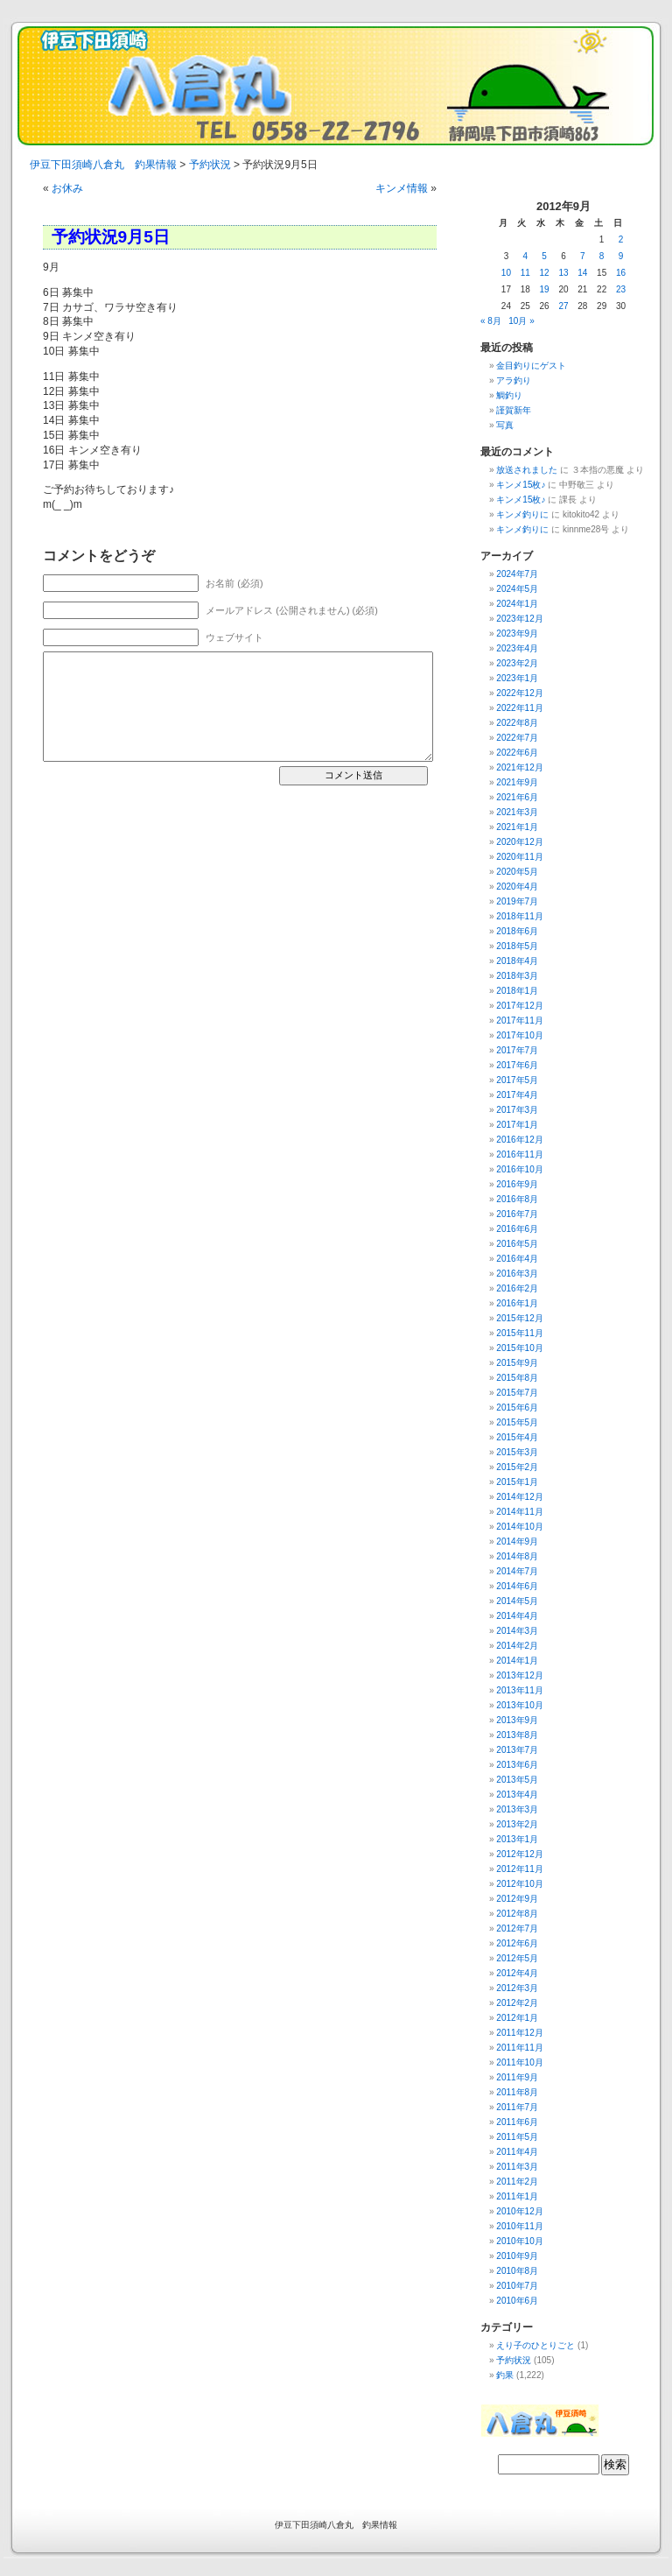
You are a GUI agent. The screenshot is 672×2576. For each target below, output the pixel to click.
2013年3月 (517, 1809)
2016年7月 (517, 1214)
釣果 (505, 2375)
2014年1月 (517, 1660)
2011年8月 (517, 2092)
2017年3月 (517, 1110)
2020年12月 (519, 842)
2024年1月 (517, 604)
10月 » (521, 321)
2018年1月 (517, 991)
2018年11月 (519, 916)
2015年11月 (519, 1333)
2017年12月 (519, 1005)
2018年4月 (517, 961)
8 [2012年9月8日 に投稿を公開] (602, 256)
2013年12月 (519, 1675)
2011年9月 (517, 2077)
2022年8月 (517, 723)
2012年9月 (517, 1899)
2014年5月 (517, 1601)
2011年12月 (519, 2033)
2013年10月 (519, 1705)
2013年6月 (517, 1765)
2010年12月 (519, 2211)
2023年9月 (517, 633)
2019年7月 (517, 901)
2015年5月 (517, 1422)
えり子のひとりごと (535, 2345)
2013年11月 (519, 1690)
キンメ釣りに (522, 514)
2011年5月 (517, 2137)
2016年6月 (517, 1229)
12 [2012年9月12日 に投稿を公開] (545, 273)
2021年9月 (517, 782)
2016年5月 (517, 1244)
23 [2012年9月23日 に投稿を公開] (621, 289)
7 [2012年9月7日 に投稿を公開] (582, 256)
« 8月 (490, 321)
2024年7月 (517, 574)
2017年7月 (517, 1050)
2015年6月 (517, 1407)
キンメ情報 (401, 188)
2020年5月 (517, 871)
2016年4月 (517, 1258)
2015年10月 (519, 1348)
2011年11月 (519, 2047)
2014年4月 (517, 1616)
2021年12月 (519, 767)
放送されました (526, 470)
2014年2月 (517, 1645)
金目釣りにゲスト (531, 365)
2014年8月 (517, 1556)
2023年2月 (517, 663)
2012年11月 (519, 1869)
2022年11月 (519, 708)
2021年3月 (517, 812)
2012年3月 (517, 1988)
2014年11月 (519, 1512)
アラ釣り (513, 380)
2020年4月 (517, 886)
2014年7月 (517, 1571)
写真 (505, 425)
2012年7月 (517, 1928)
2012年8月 (517, 1913)
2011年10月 (519, 2062)
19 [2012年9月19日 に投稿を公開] (545, 289)
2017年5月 (517, 1080)
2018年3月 (517, 976)
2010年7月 (517, 2286)
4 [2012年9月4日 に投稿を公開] (525, 256)
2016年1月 (517, 1303)
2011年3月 (517, 2166)
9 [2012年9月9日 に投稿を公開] (621, 256)
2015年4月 (517, 1437)
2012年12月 (519, 1854)
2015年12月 (519, 1318)
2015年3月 (517, 1452)
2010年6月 (517, 2300)
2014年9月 (517, 1541)
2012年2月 (517, 2003)
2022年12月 (519, 693)
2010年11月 (519, 2226)
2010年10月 (519, 2241)
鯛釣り (509, 395)
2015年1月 (517, 1482)
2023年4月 (517, 648)
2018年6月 (517, 931)
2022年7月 (517, 738)
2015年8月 (517, 1378)
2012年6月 (517, 1943)
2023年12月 (519, 618)
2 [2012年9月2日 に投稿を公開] (621, 239)
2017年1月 (517, 1125)
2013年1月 (517, 1839)
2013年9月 (517, 1720)
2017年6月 (517, 1065)
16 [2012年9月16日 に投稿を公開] (621, 273)
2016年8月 (517, 1199)
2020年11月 (519, 857)
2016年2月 (517, 1288)
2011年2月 (517, 2181)
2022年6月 (517, 752)
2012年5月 (517, 1958)
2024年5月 (517, 589)
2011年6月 (517, 2122)
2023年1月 (517, 678)
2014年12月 (519, 1497)
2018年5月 (517, 946)
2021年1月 (517, 827)
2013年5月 (517, 1779)
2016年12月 (519, 1139)
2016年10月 (519, 1169)
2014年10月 (519, 1526)
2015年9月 (517, 1363)
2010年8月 (517, 2271)
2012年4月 (517, 1973)
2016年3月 (517, 1273)
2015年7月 (517, 1392)
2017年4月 (517, 1095)
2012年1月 (517, 2018)
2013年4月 (517, 1794)
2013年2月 (517, 1824)
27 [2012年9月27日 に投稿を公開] (563, 306)
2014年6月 (517, 1586)
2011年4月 (517, 2152)
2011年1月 (517, 2196)
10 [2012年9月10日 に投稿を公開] (506, 273)
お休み (67, 188)
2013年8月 (517, 1735)
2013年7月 (517, 1750)
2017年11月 (519, 1020)
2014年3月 (517, 1631)
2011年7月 (517, 2107)
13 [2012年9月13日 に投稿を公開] (563, 273)
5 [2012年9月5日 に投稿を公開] (544, 256)
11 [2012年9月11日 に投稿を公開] (525, 273)
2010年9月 (517, 2256)
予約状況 (513, 2360)
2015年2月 (517, 1467)
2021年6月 (517, 797)
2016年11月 (519, 1154)
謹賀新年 (513, 410)
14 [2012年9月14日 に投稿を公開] (582, 273)
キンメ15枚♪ (520, 484)
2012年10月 (519, 1884)
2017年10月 (519, 1035)
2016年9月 (517, 1184)
